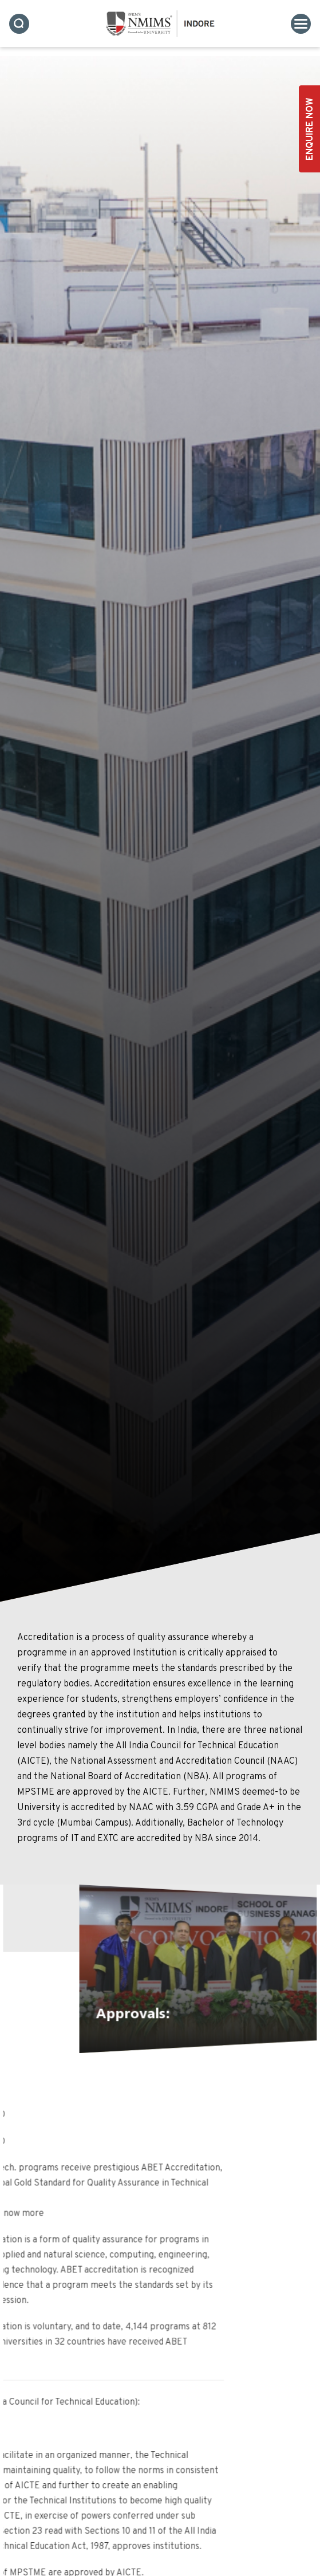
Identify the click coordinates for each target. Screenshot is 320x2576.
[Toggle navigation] (301, 24)
